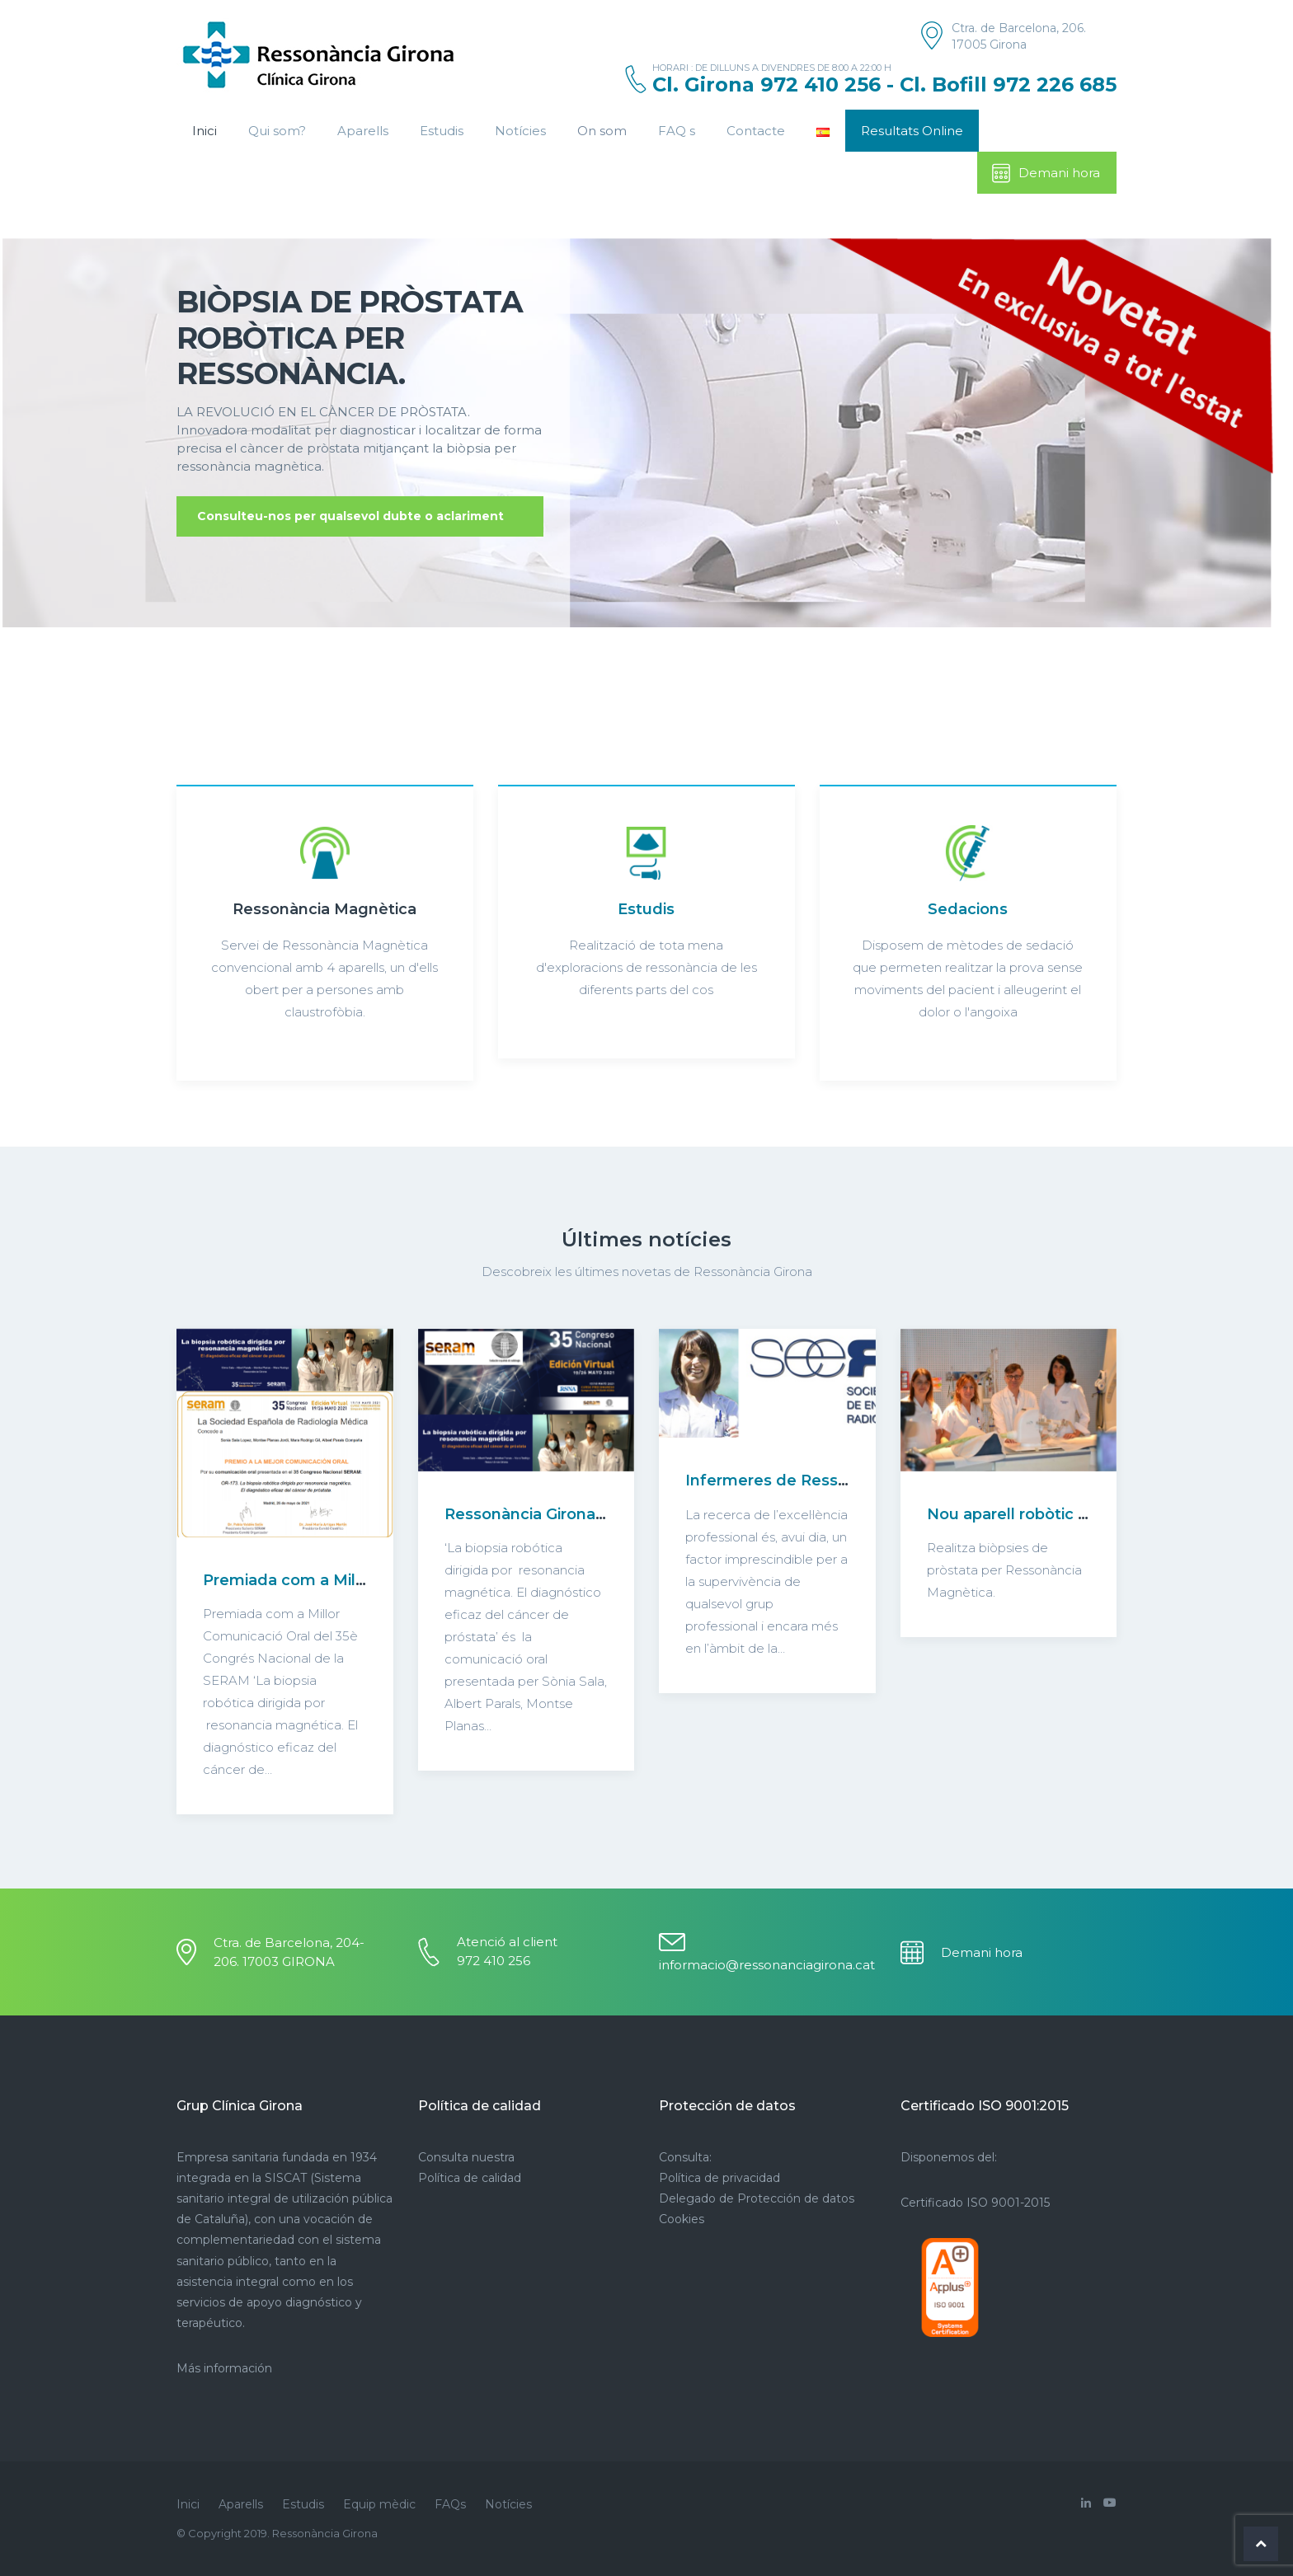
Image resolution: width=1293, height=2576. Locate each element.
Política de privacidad (719, 2177)
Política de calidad (469, 2177)
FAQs (450, 2504)
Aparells (362, 130)
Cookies (681, 2219)
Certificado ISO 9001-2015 (975, 2202)
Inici (204, 130)
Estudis (441, 130)
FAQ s (676, 130)
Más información (224, 2368)
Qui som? (277, 130)
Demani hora (1045, 173)
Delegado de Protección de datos (756, 2198)
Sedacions (968, 909)
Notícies (520, 130)
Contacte (755, 130)
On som (602, 130)
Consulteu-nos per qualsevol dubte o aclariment (350, 516)
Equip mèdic (379, 2504)
